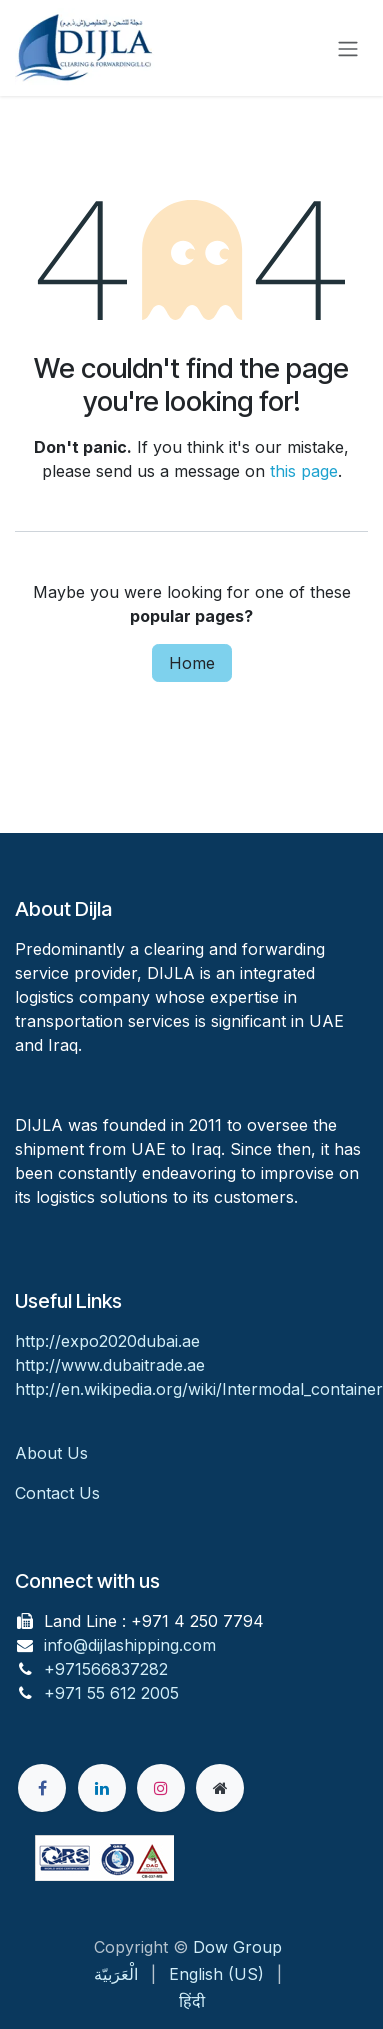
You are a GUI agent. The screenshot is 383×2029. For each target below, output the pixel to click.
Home (192, 663)
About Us (54, 1453)
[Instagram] (161, 1788)
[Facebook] (42, 1788)
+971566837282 (106, 1669)
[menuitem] (116, 1974)
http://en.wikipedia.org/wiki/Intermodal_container (199, 1389)
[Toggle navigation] (348, 48)
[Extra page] (220, 1788)
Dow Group (237, 1947)
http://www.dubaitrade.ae (110, 1365)
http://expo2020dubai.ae (107, 1341)
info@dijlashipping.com (130, 1645)
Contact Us (57, 1493)
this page (304, 471)
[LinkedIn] (102, 1788)
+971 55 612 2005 (111, 1693)
